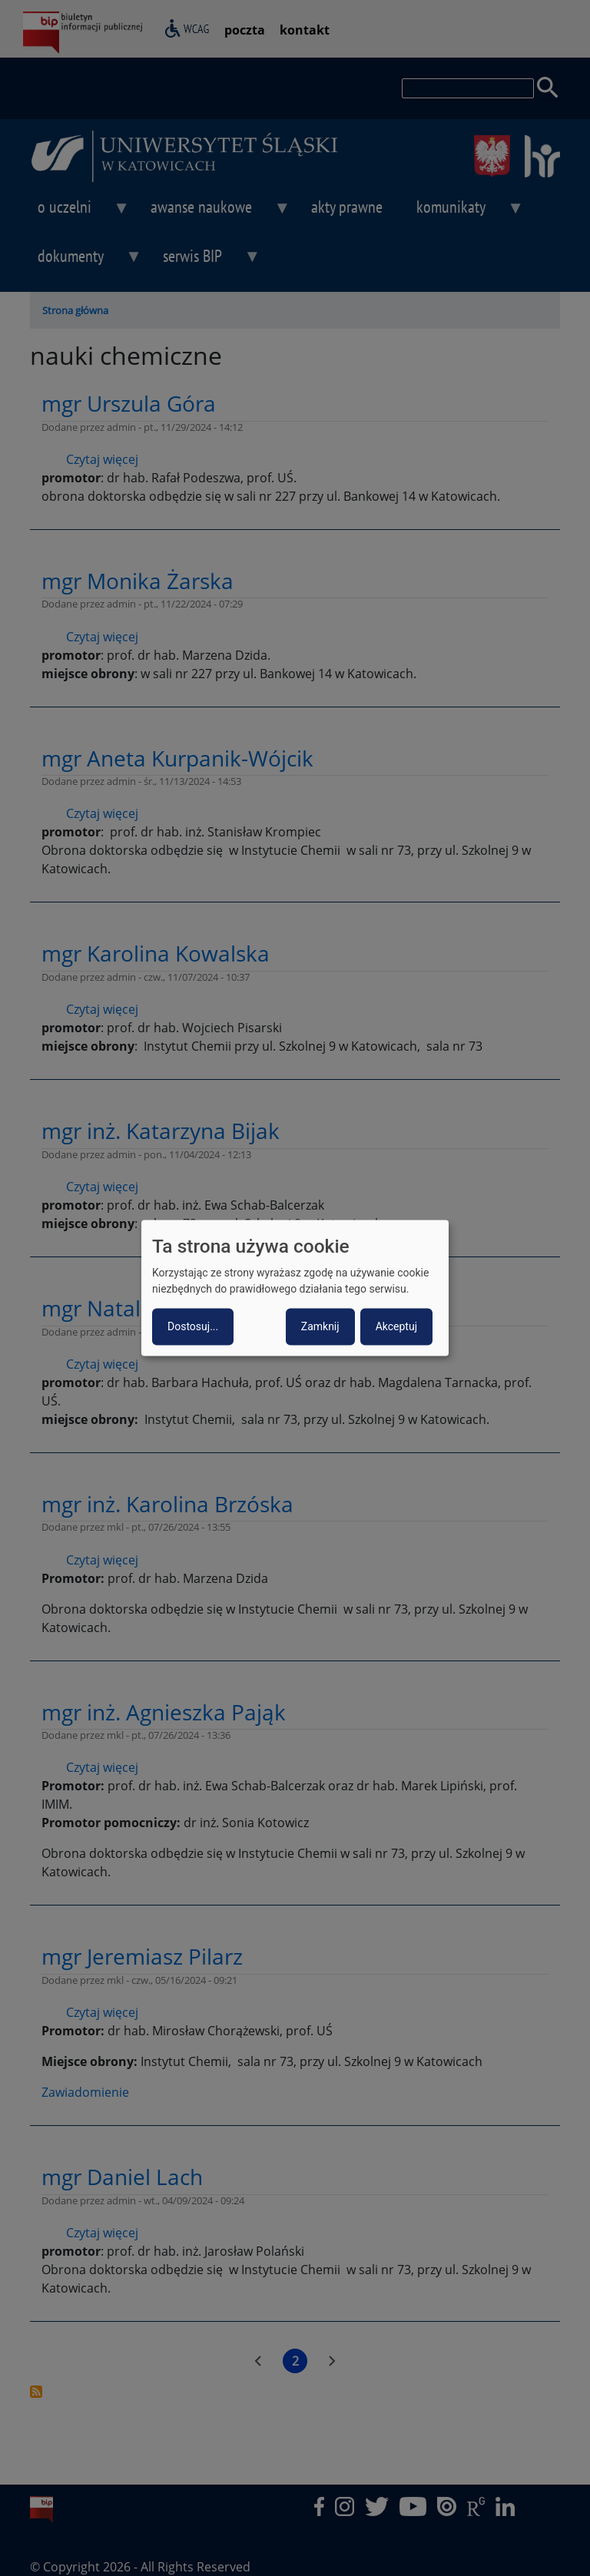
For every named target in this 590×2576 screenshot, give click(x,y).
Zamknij (320, 1327)
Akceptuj (396, 1327)
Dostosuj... (192, 1327)
